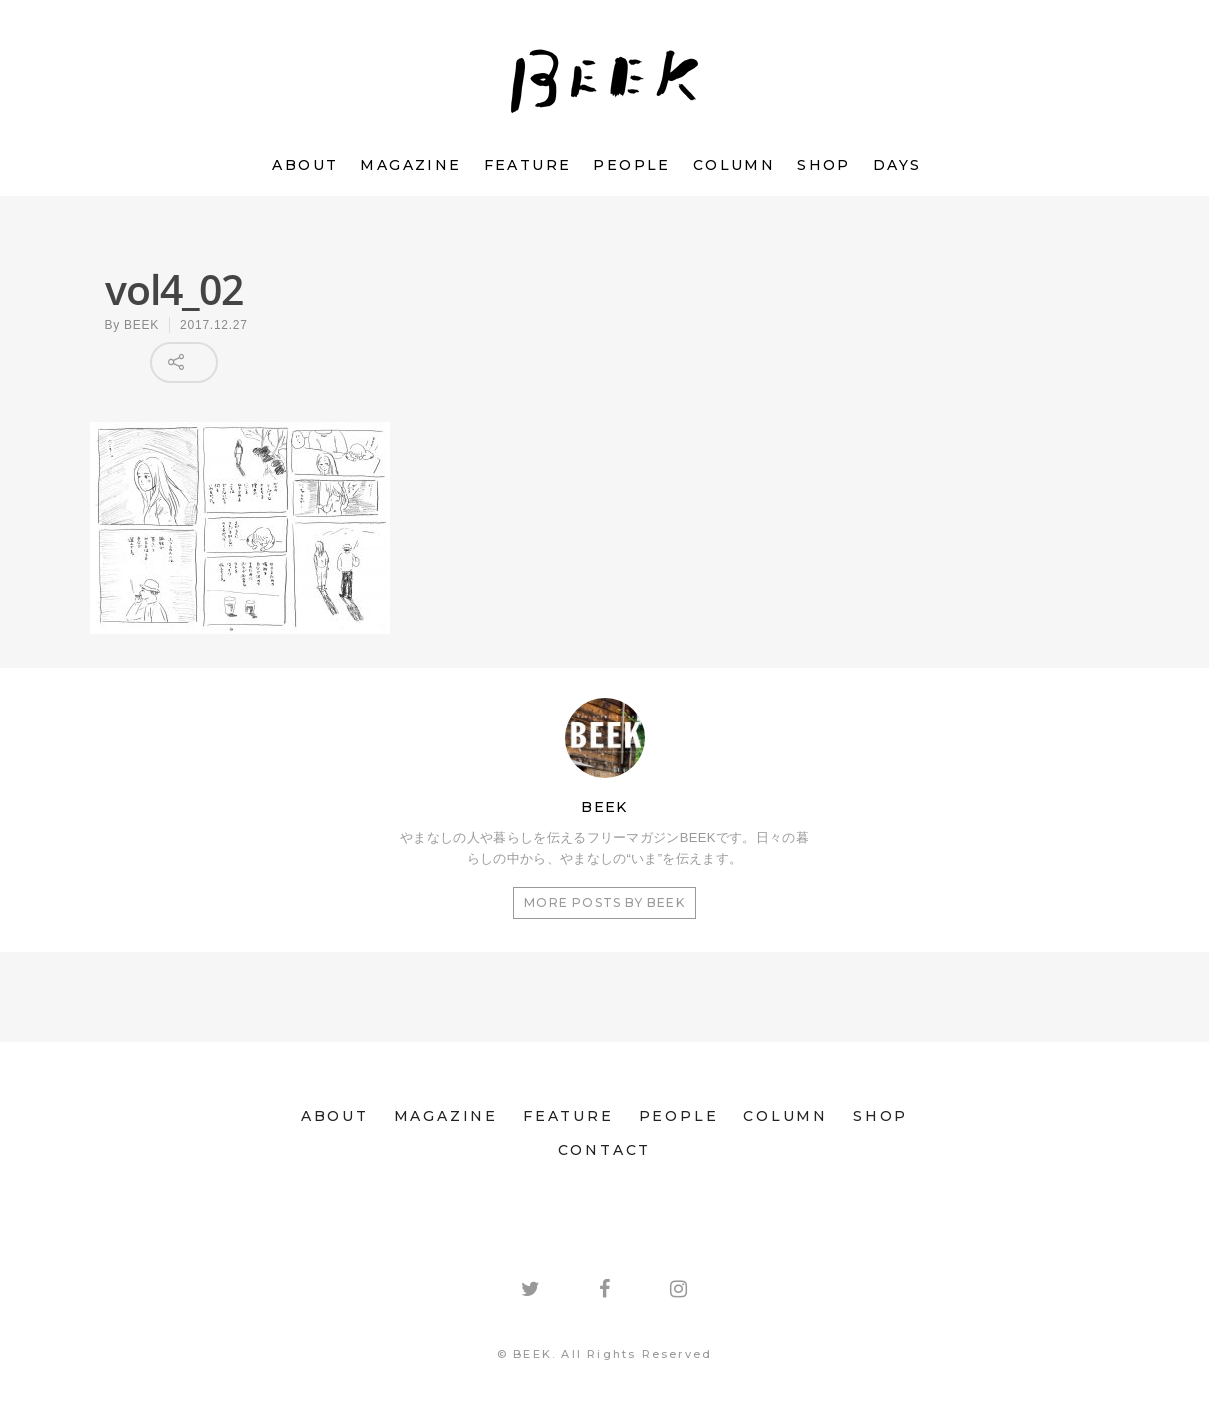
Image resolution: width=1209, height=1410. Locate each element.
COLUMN (734, 165)
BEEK (141, 325)
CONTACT (605, 1150)
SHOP (824, 165)
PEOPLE (631, 165)
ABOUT (305, 165)
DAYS (897, 165)
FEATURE (528, 165)
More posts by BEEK (604, 902)
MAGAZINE (410, 165)
